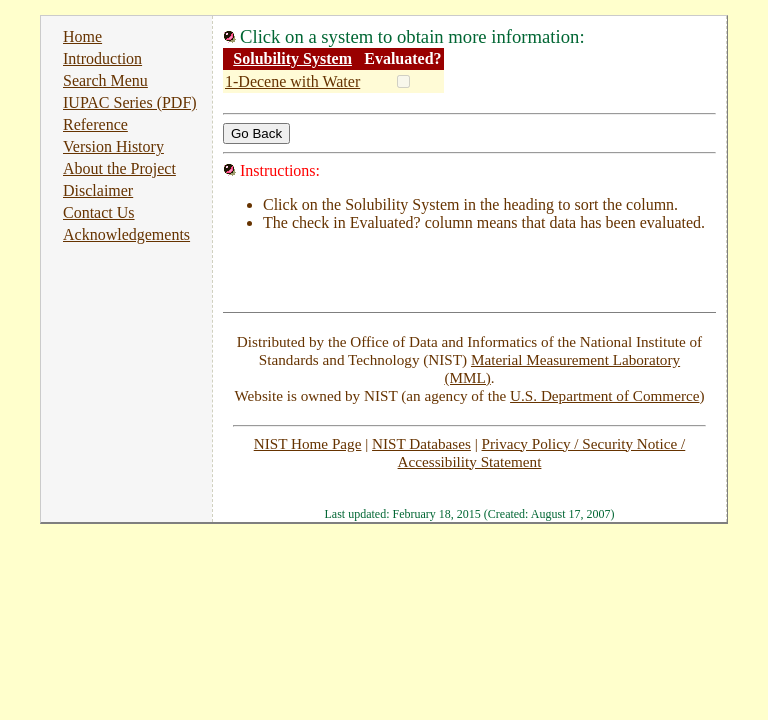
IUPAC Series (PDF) (130, 102)
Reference (95, 124)
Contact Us (99, 212)
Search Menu (105, 80)
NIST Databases (421, 443)
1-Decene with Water (292, 81)
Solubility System (292, 58)
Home (82, 36)
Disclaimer (98, 190)
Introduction (102, 58)
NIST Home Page (308, 443)
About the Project (119, 168)
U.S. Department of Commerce (604, 395)
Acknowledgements (126, 234)
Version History (113, 146)
